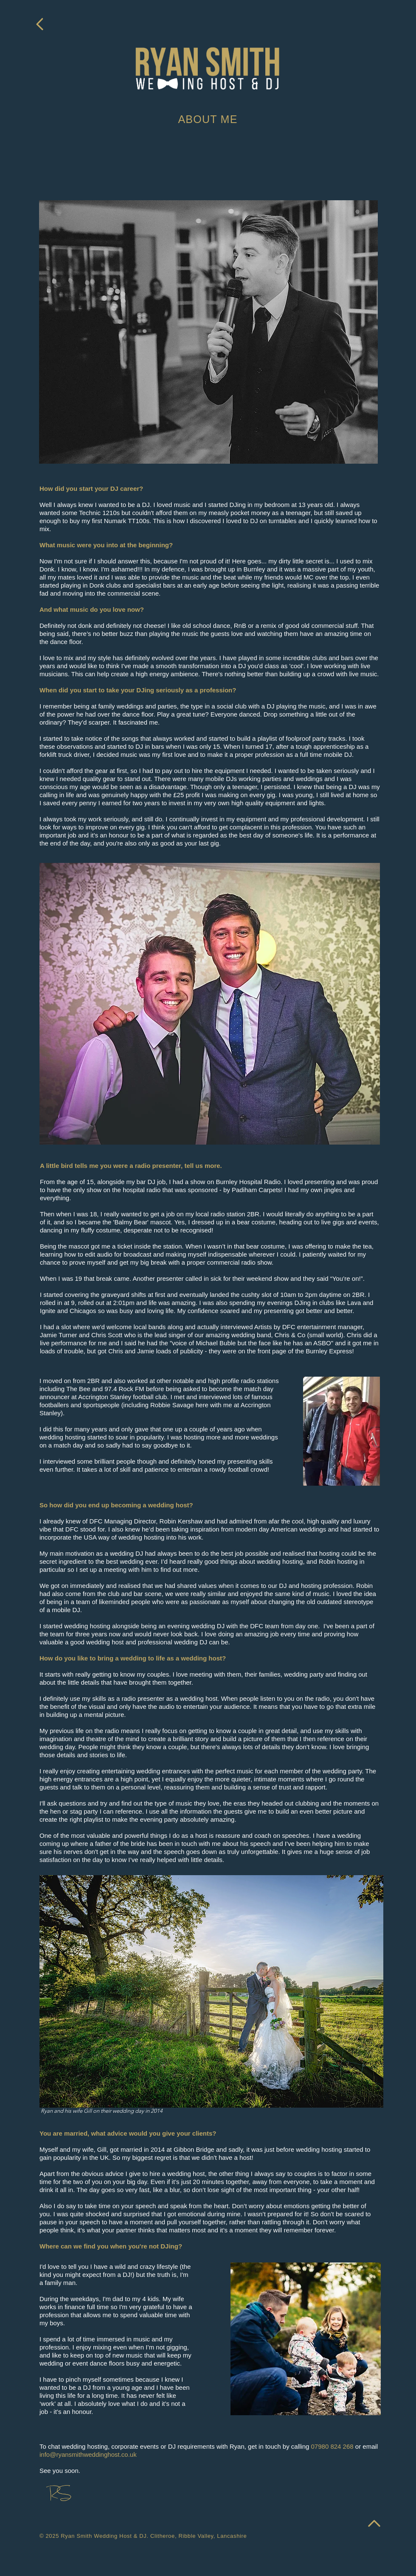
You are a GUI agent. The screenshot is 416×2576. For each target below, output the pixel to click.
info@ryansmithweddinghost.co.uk (88, 2454)
